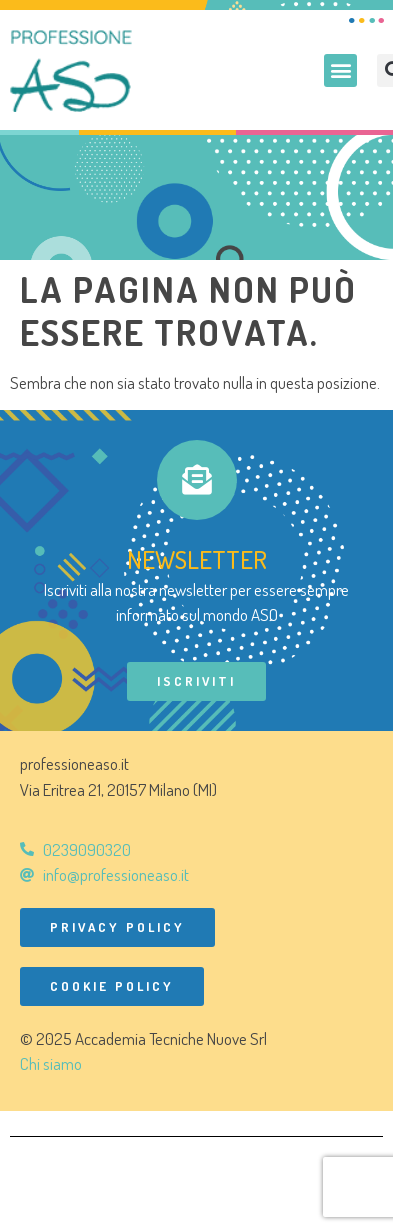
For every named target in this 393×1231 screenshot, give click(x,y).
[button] (340, 70)
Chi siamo (51, 1063)
